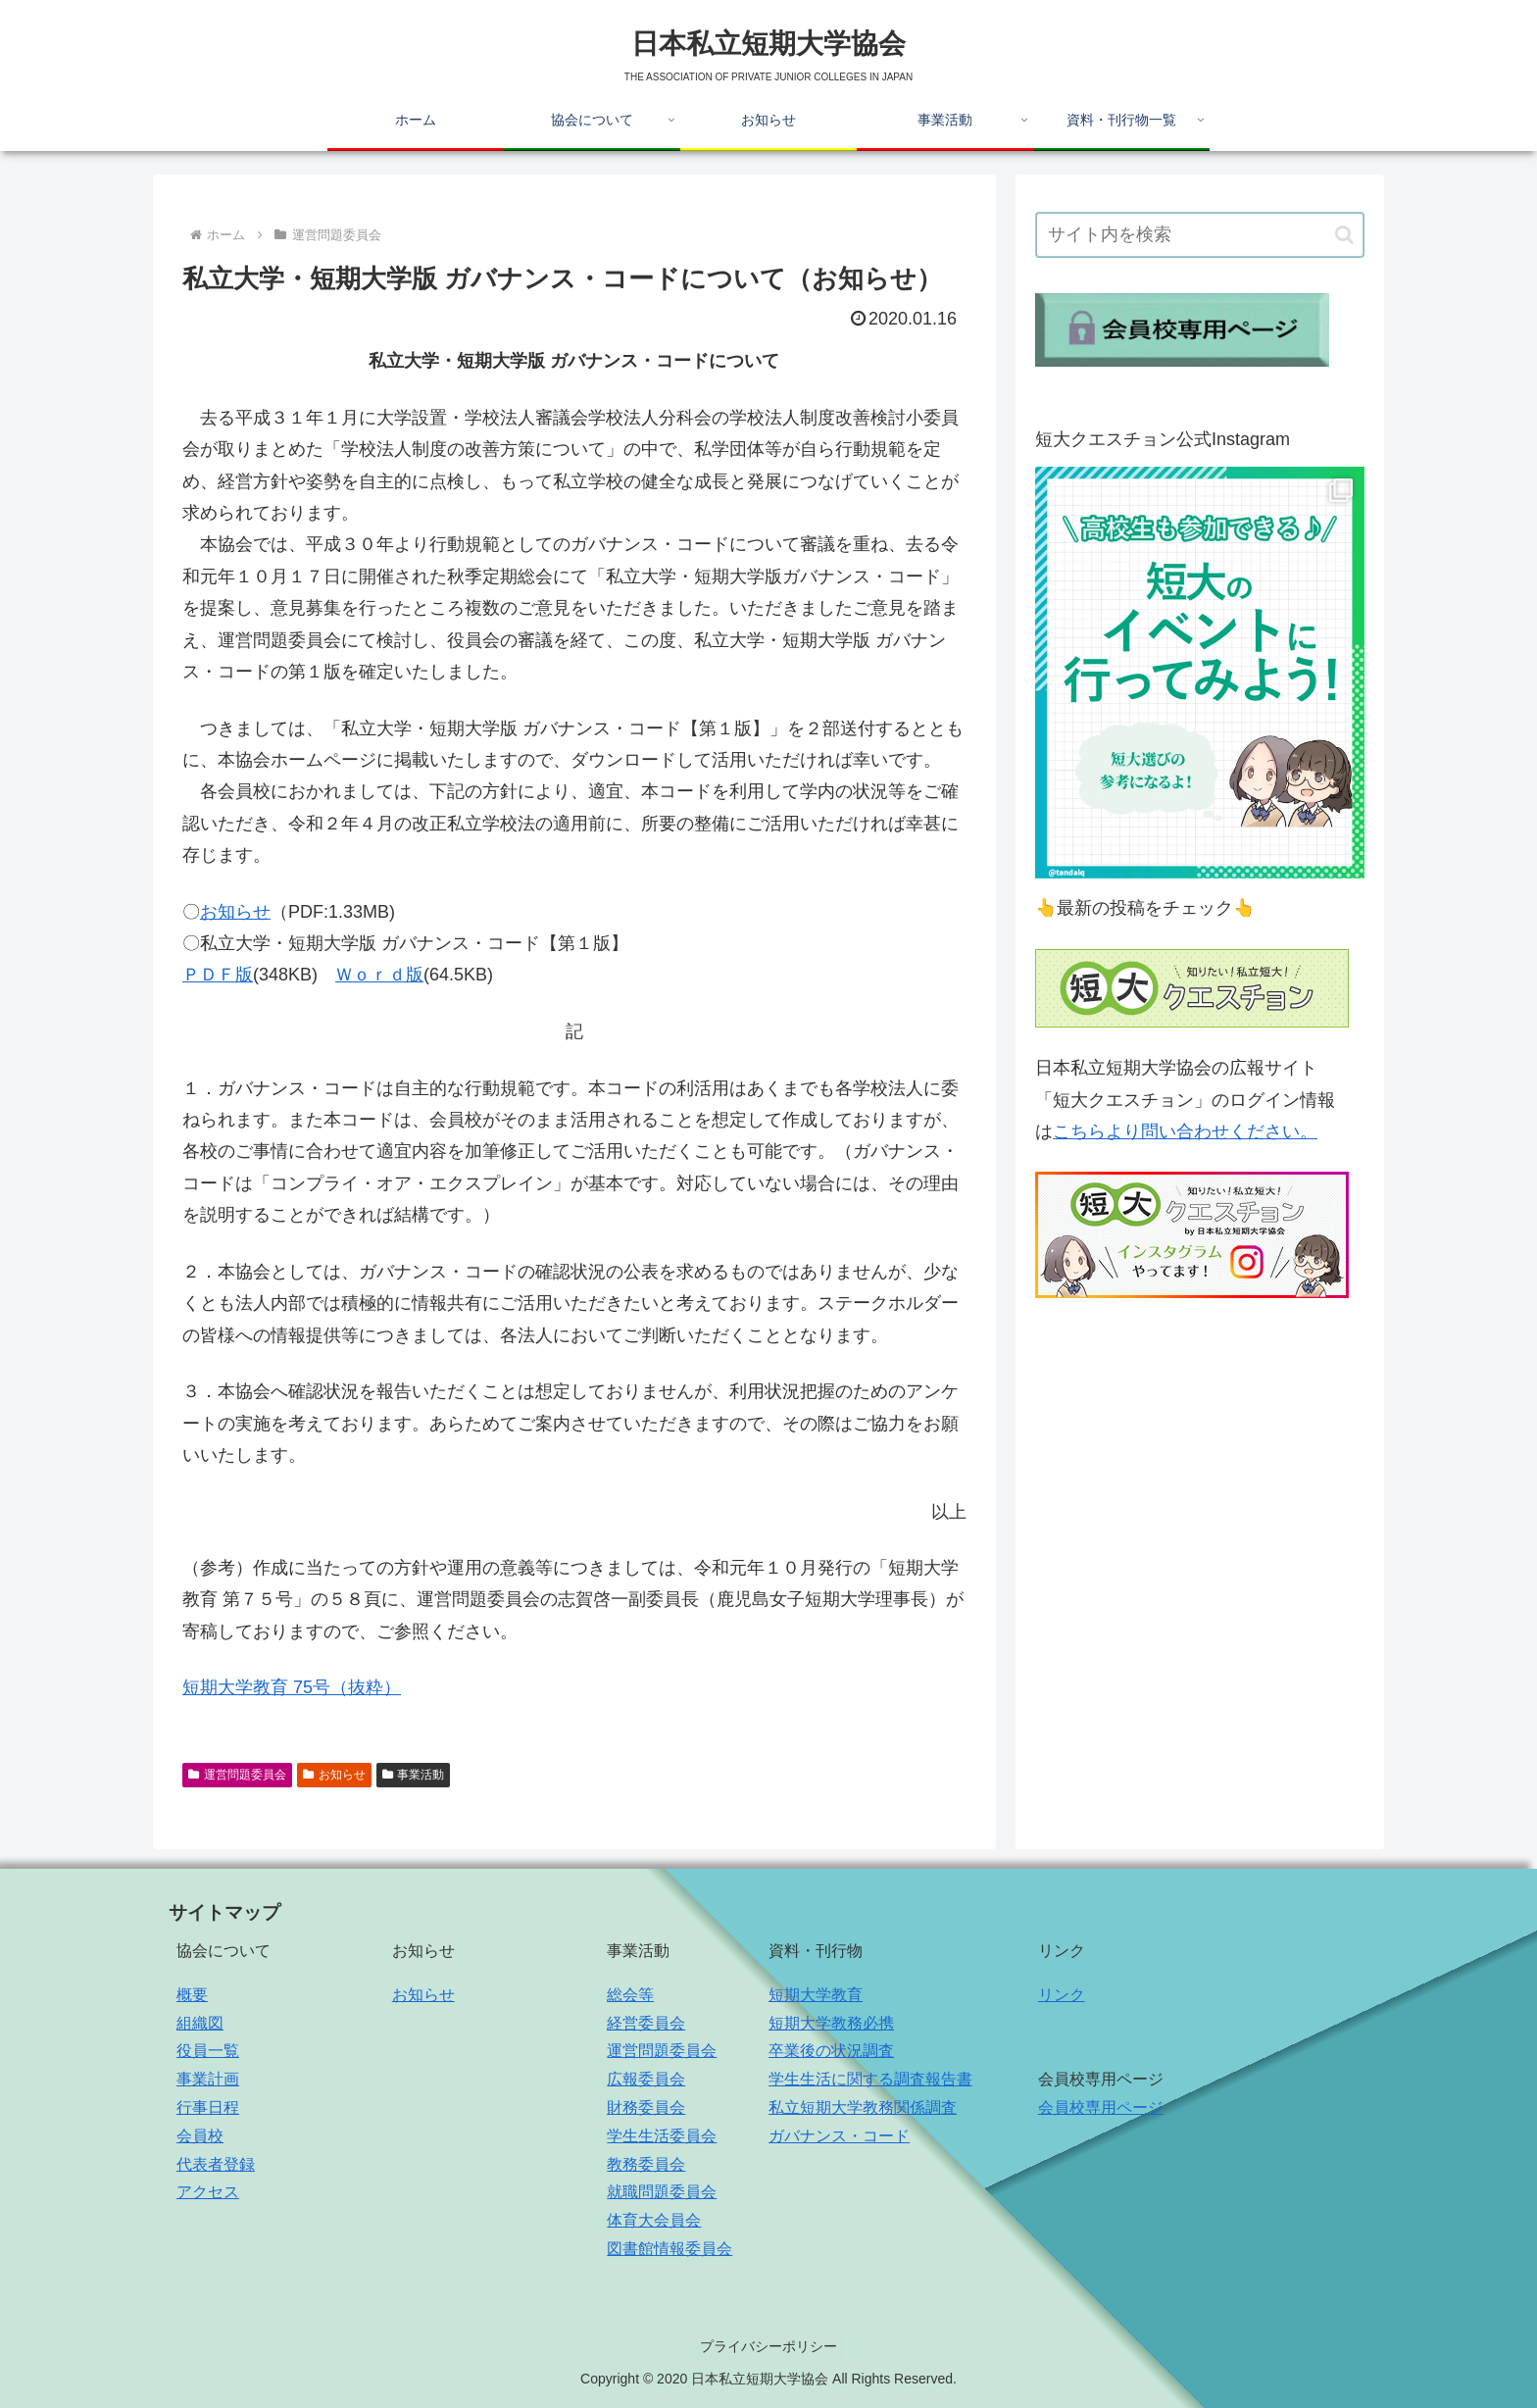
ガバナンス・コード (839, 2136)
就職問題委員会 (662, 2191)
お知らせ (235, 912)
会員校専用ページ (1101, 2107)
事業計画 (207, 2079)
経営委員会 (646, 2023)
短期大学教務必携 (831, 2023)
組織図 (199, 2023)
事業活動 (413, 1774)
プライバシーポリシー (768, 2346)
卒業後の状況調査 (831, 2050)
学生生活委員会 (662, 2136)
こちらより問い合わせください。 (1185, 1131)
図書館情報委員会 (669, 2248)
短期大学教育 (815, 1994)
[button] (1344, 235)
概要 (192, 1994)
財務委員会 (646, 2107)
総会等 (630, 1994)
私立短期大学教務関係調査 (862, 2107)
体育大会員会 (654, 2220)
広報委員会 (646, 2079)
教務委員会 (646, 2164)
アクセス (207, 2191)
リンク (1061, 1994)
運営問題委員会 (237, 1774)
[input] (1199, 235)
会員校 (199, 2136)
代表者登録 (215, 2164)
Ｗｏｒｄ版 (379, 974)
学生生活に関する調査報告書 (870, 2079)
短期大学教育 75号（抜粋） (291, 1687)
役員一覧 (207, 2050)
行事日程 (207, 2107)
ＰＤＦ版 (217, 974)
